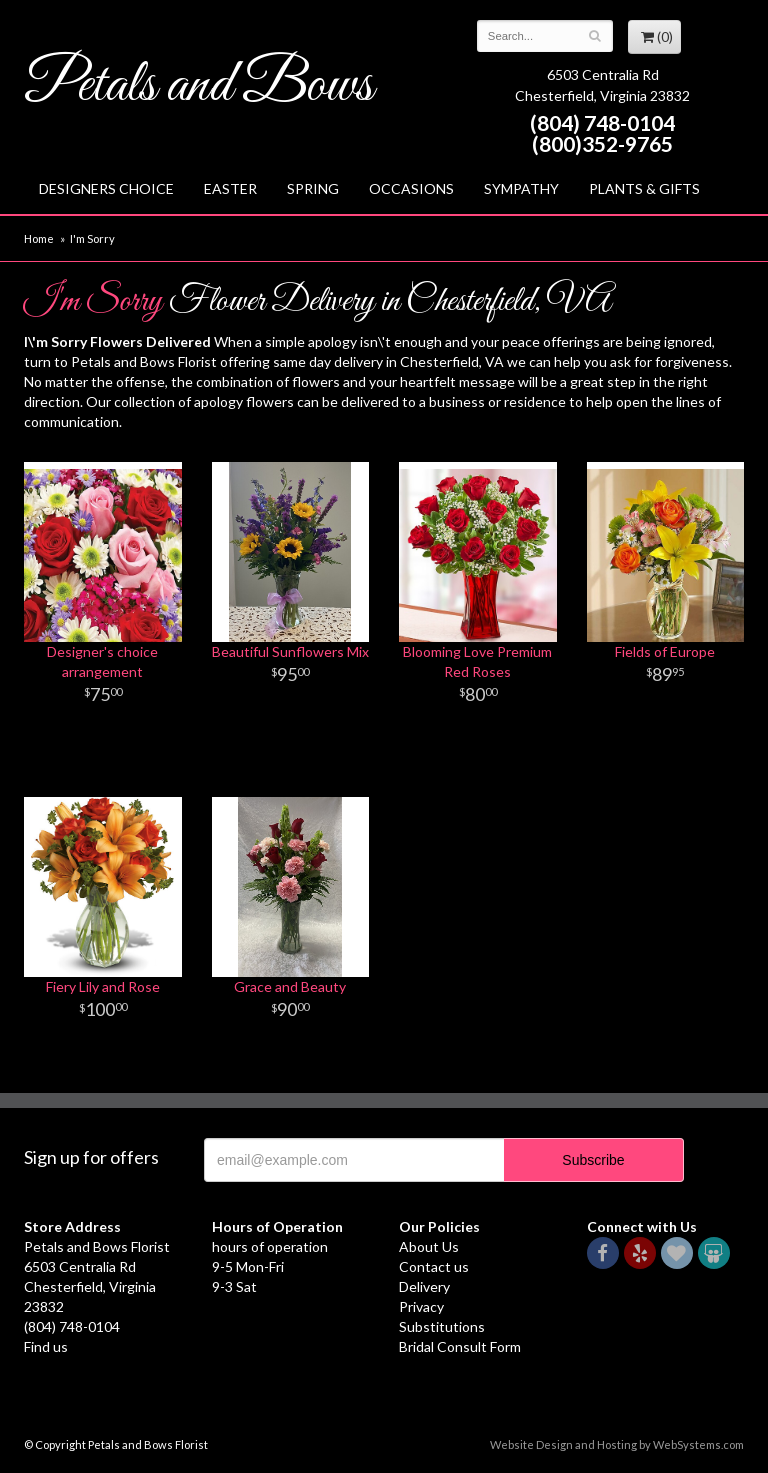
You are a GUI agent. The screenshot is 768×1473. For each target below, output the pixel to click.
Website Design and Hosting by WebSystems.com (617, 1444)
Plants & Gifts (644, 188)
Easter (230, 188)
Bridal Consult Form (460, 1346)
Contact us (434, 1266)
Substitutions (442, 1326)
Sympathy (521, 188)
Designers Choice (106, 188)
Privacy (421, 1306)
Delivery (424, 1286)
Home (39, 238)
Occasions (411, 188)
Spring (313, 188)
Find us (46, 1346)
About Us (429, 1246)
